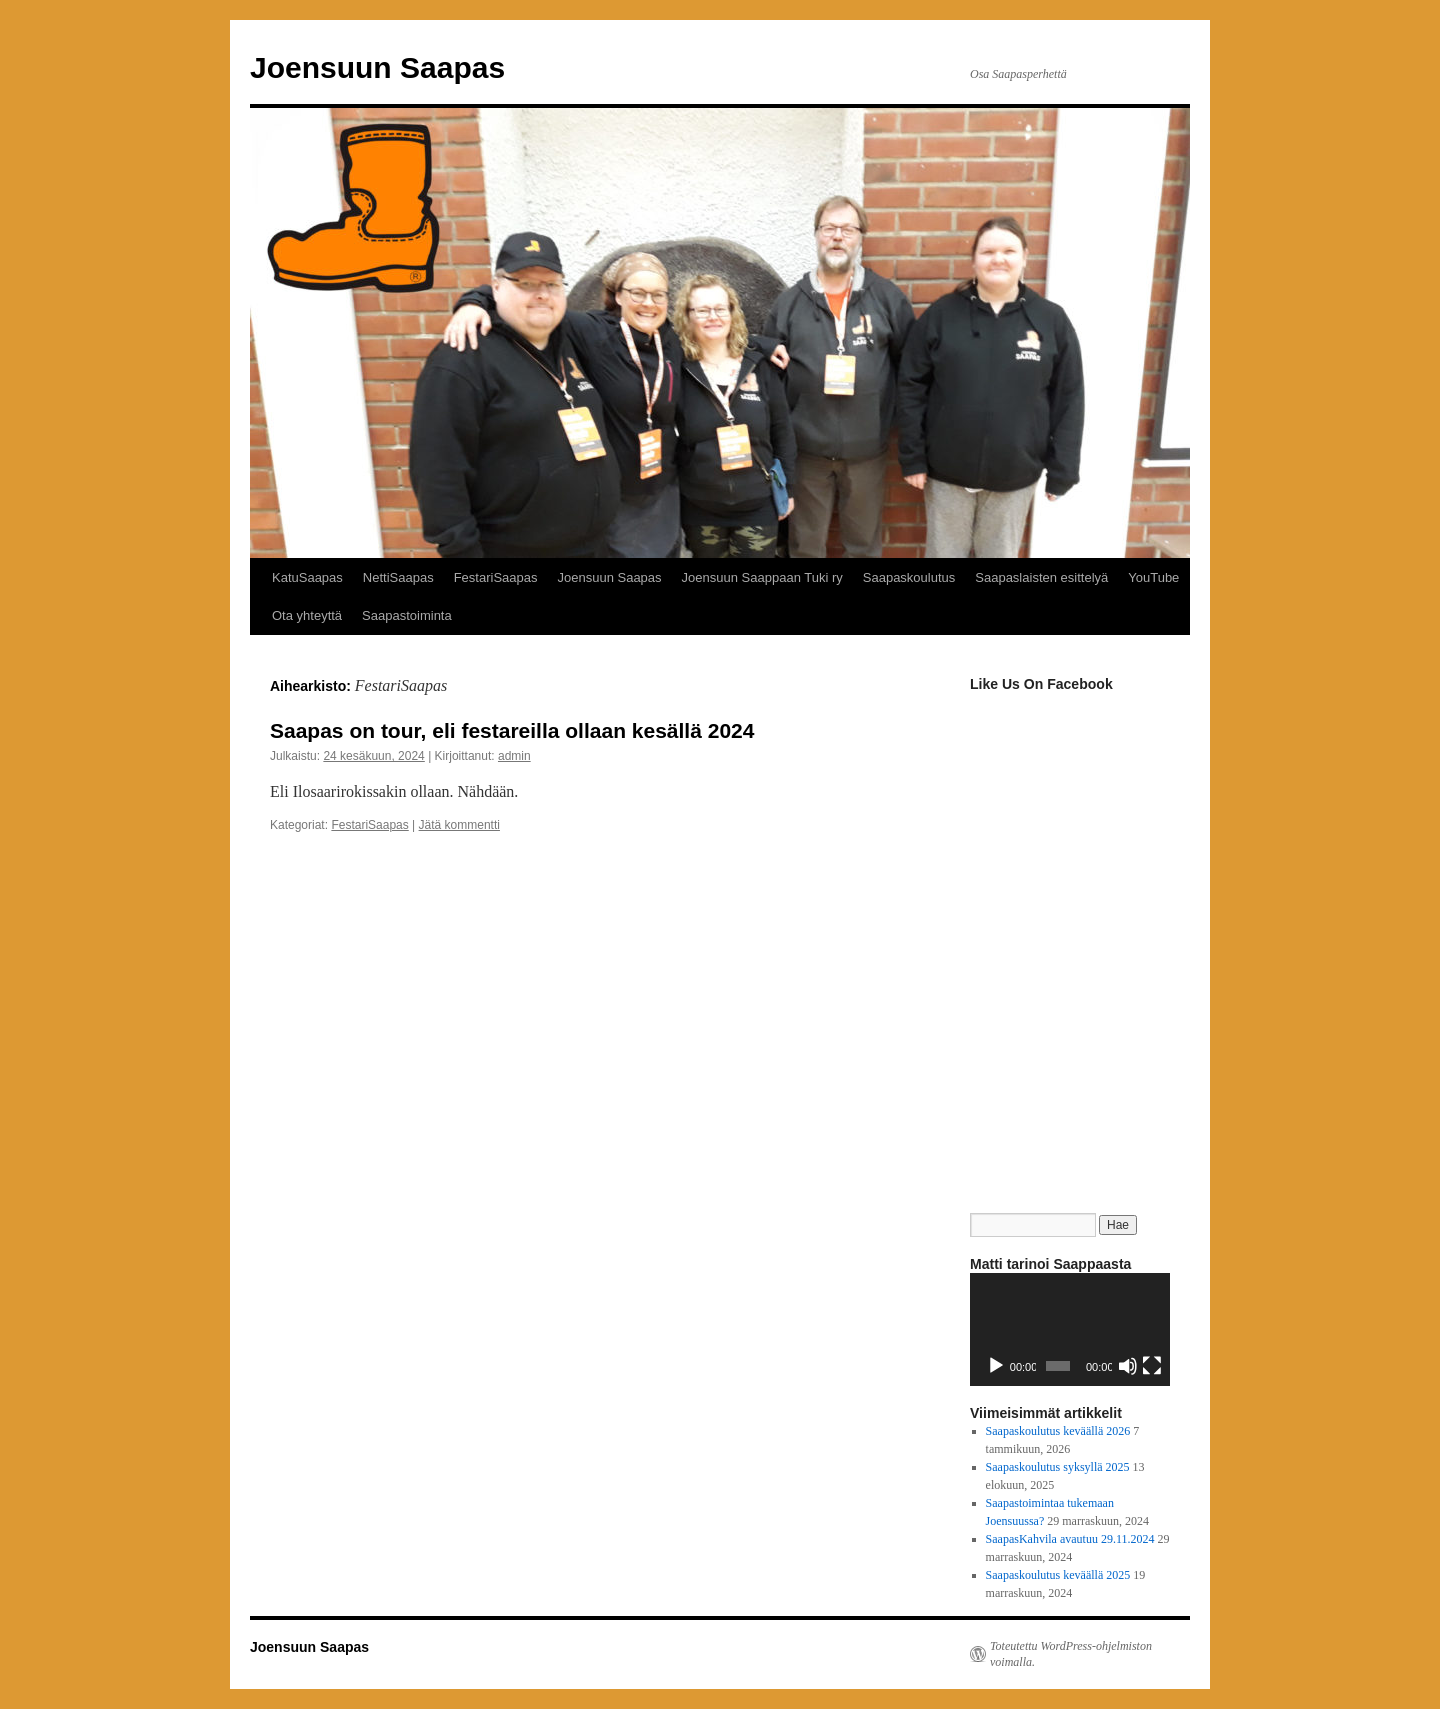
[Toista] (996, 1366)
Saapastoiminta (407, 615)
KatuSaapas (307, 577)
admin (514, 756)
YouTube (1153, 577)
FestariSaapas (496, 577)
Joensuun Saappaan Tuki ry (762, 577)
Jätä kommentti (459, 825)
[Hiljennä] (1128, 1366)
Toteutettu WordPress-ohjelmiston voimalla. (1071, 1654)
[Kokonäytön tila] (1152, 1366)
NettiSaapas (398, 577)
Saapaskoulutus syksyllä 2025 (1058, 1467)
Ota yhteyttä (307, 615)
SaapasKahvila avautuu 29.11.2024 (1070, 1539)
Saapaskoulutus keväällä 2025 (1058, 1575)
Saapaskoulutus (909, 577)
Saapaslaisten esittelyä (1041, 577)
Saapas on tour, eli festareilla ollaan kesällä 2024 (512, 730)
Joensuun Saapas (377, 67)
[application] (1070, 1329)
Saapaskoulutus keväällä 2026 (1058, 1431)
